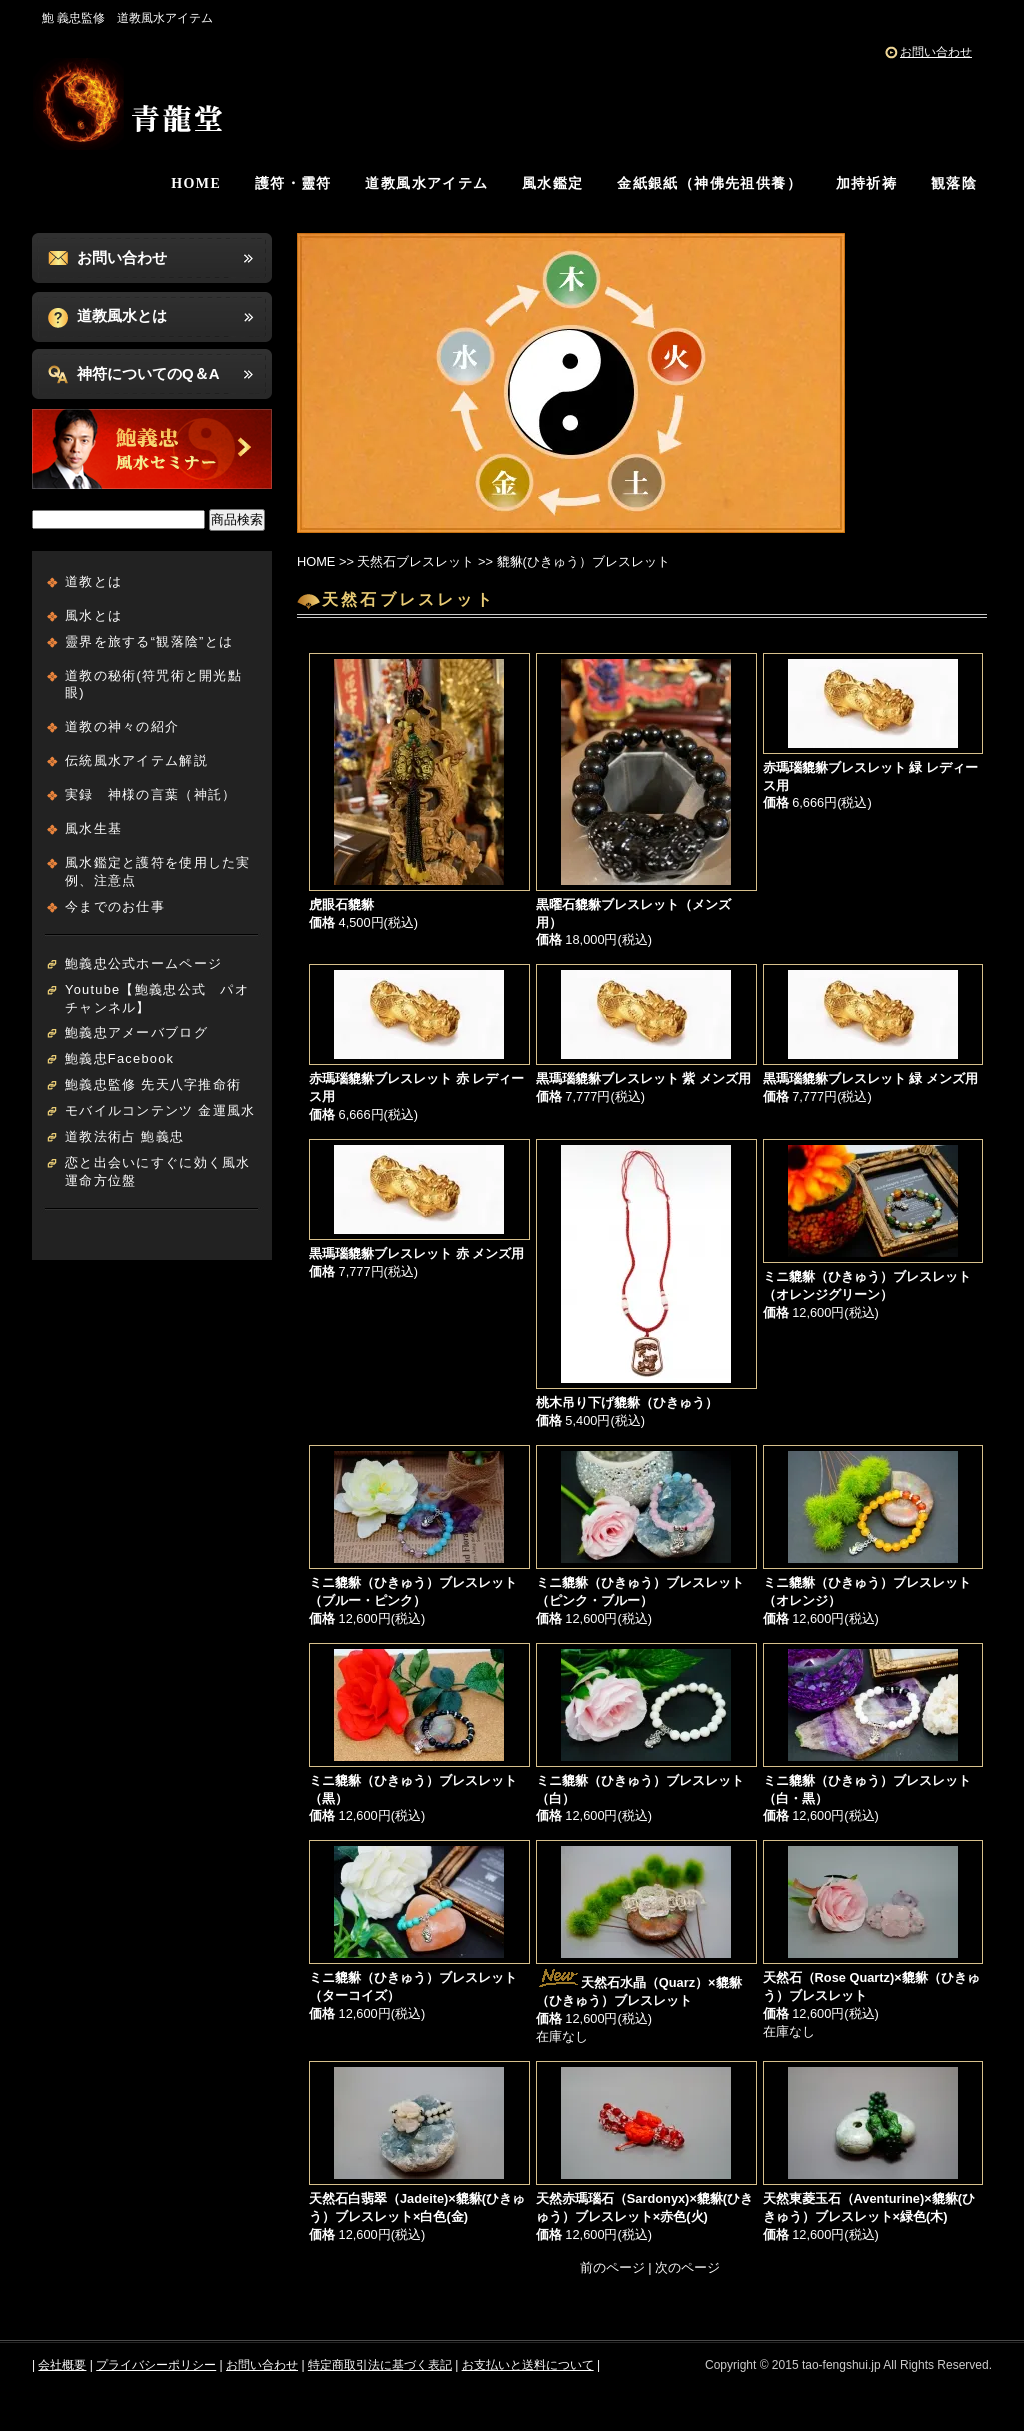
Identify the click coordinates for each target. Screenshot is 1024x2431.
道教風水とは (122, 315)
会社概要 (62, 2365)
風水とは (93, 615)
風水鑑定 (553, 183)
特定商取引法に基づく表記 (380, 2365)
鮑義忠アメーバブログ (136, 1032)
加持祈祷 (867, 183)
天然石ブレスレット (415, 561)
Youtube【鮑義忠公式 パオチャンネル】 (157, 998)
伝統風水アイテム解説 (136, 760)
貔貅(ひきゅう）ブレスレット (583, 561)
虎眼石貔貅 (341, 904)
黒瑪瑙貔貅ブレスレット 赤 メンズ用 (416, 1253)
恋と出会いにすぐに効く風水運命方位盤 (158, 1171)
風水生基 (93, 828)
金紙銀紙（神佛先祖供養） (709, 183)
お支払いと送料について (528, 2365)
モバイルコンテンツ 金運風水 (160, 1110)
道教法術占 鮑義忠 (124, 1136)
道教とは (93, 581)
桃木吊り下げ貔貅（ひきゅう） (627, 1402)
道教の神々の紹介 (122, 726)
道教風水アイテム (426, 183)
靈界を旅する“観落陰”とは (149, 641)
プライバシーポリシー (156, 2365)
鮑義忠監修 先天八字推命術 (153, 1084)
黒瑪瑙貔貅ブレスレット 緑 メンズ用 (870, 1078)
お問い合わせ (936, 52)
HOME (196, 183)
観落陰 (954, 183)
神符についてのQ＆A (148, 373)
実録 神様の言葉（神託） (150, 794)
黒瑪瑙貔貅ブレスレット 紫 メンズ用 (643, 1078)
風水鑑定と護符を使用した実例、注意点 (158, 871)
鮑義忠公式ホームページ (143, 963)
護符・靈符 (293, 183)
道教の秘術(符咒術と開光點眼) (153, 684)
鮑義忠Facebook (119, 1058)
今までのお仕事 (115, 906)
